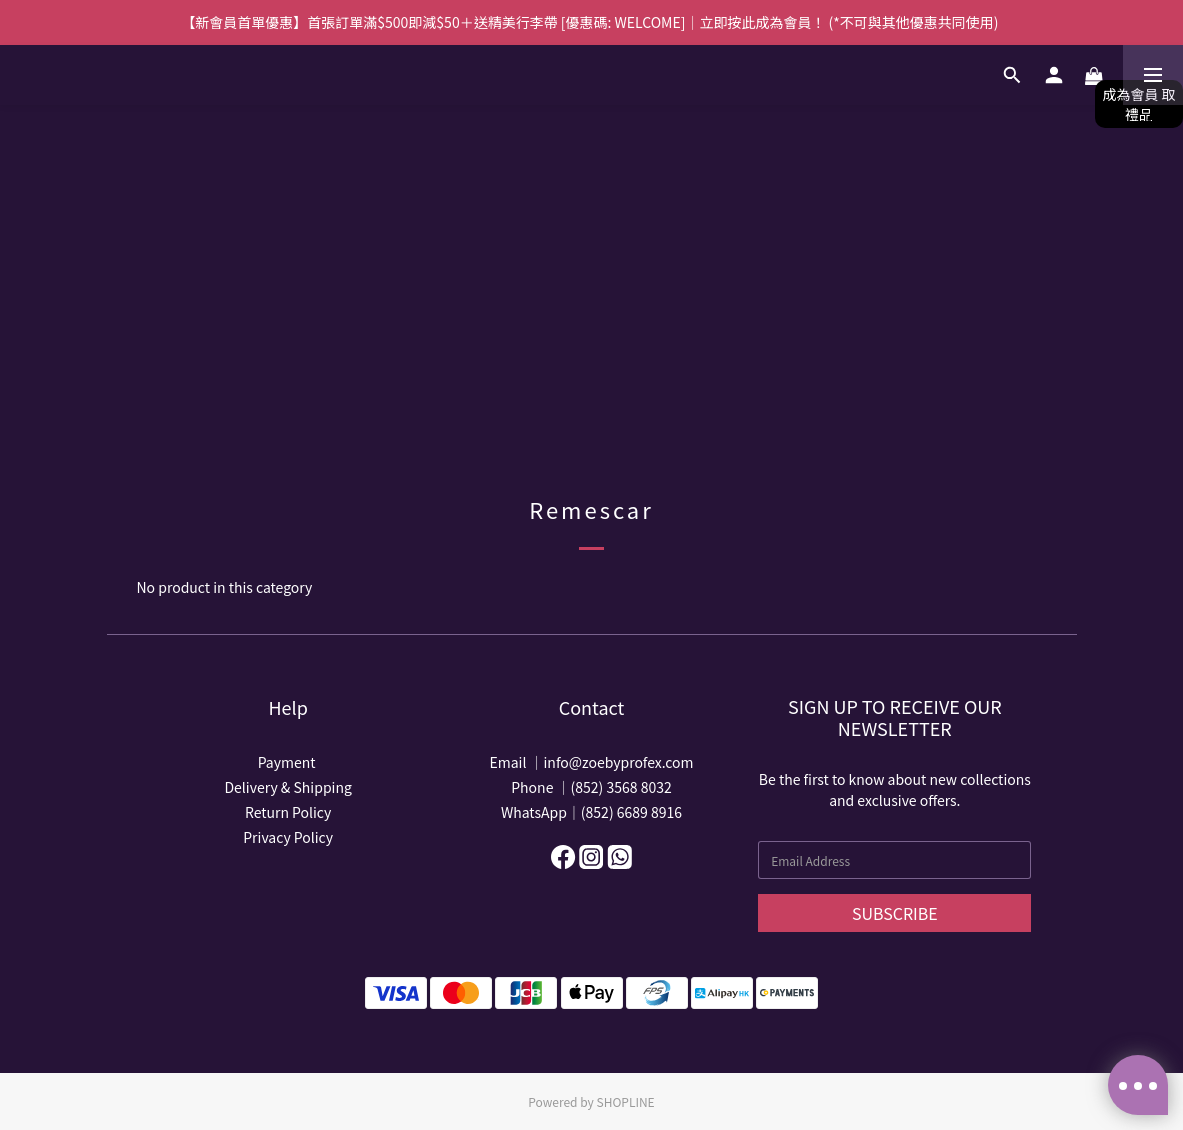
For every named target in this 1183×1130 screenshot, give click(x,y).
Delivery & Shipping (287, 787)
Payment (288, 762)
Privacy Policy (288, 837)
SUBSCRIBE (895, 913)
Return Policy (288, 812)
